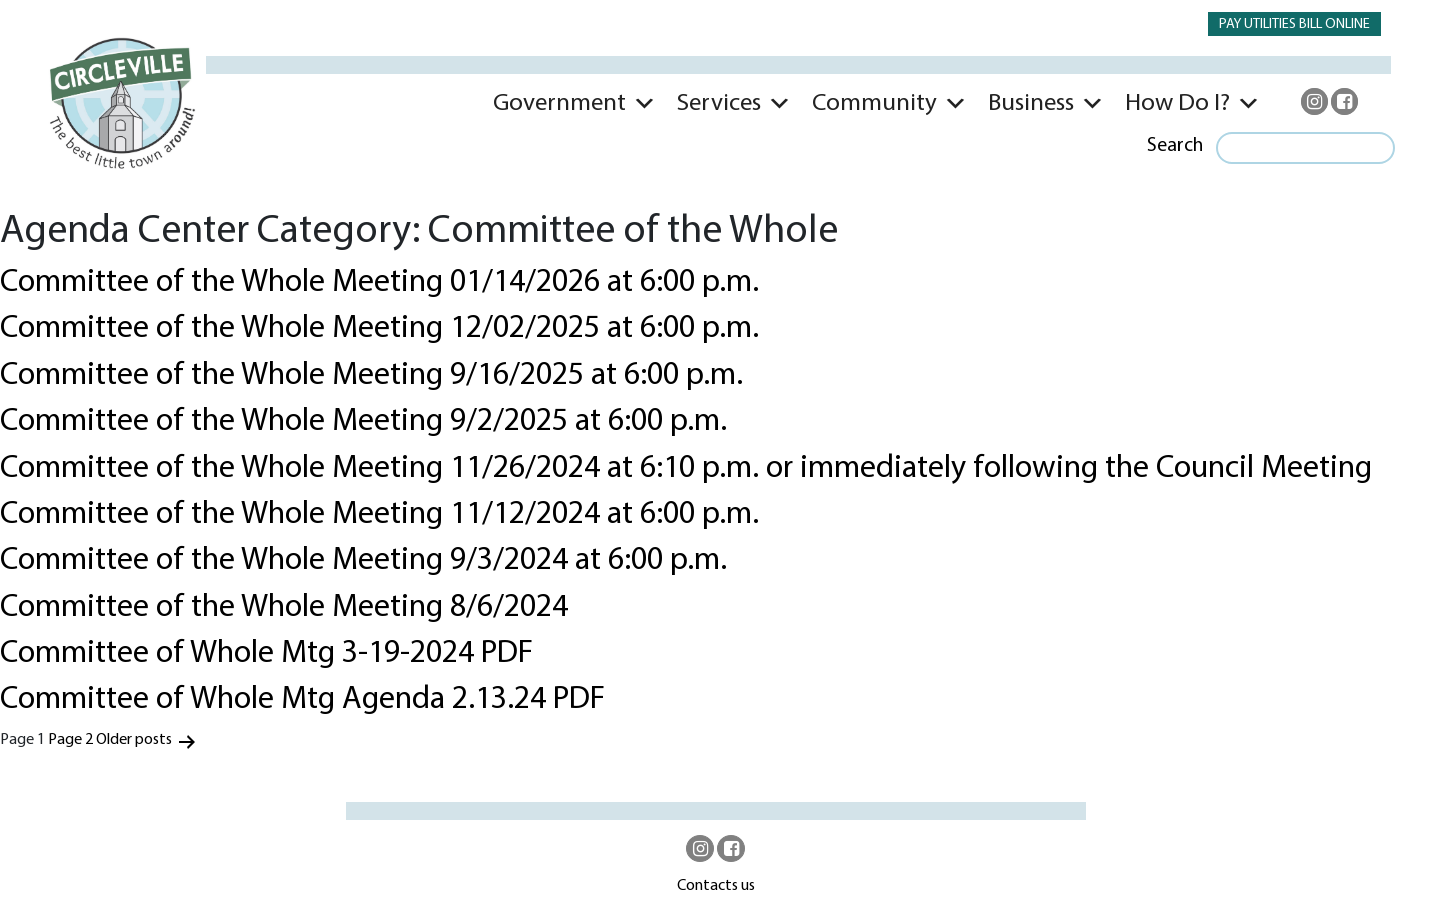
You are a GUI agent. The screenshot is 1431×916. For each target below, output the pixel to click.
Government (559, 103)
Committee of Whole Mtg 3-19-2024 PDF (266, 654)
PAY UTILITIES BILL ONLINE (1294, 24)
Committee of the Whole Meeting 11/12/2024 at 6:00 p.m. (379, 515)
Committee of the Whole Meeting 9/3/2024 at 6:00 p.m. (363, 561)
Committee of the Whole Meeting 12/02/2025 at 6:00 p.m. (379, 329)
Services (719, 103)
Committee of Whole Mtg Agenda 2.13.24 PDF (302, 700)
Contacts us (716, 886)
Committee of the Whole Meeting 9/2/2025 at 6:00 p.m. (363, 422)
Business (1031, 103)
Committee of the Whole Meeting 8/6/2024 (284, 608)
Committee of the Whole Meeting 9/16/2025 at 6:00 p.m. (371, 376)
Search (1175, 146)
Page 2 (70, 740)
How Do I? (1177, 103)
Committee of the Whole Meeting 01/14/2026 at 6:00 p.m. (379, 283)
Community (874, 103)
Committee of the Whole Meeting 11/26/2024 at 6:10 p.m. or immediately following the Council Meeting (686, 469)
